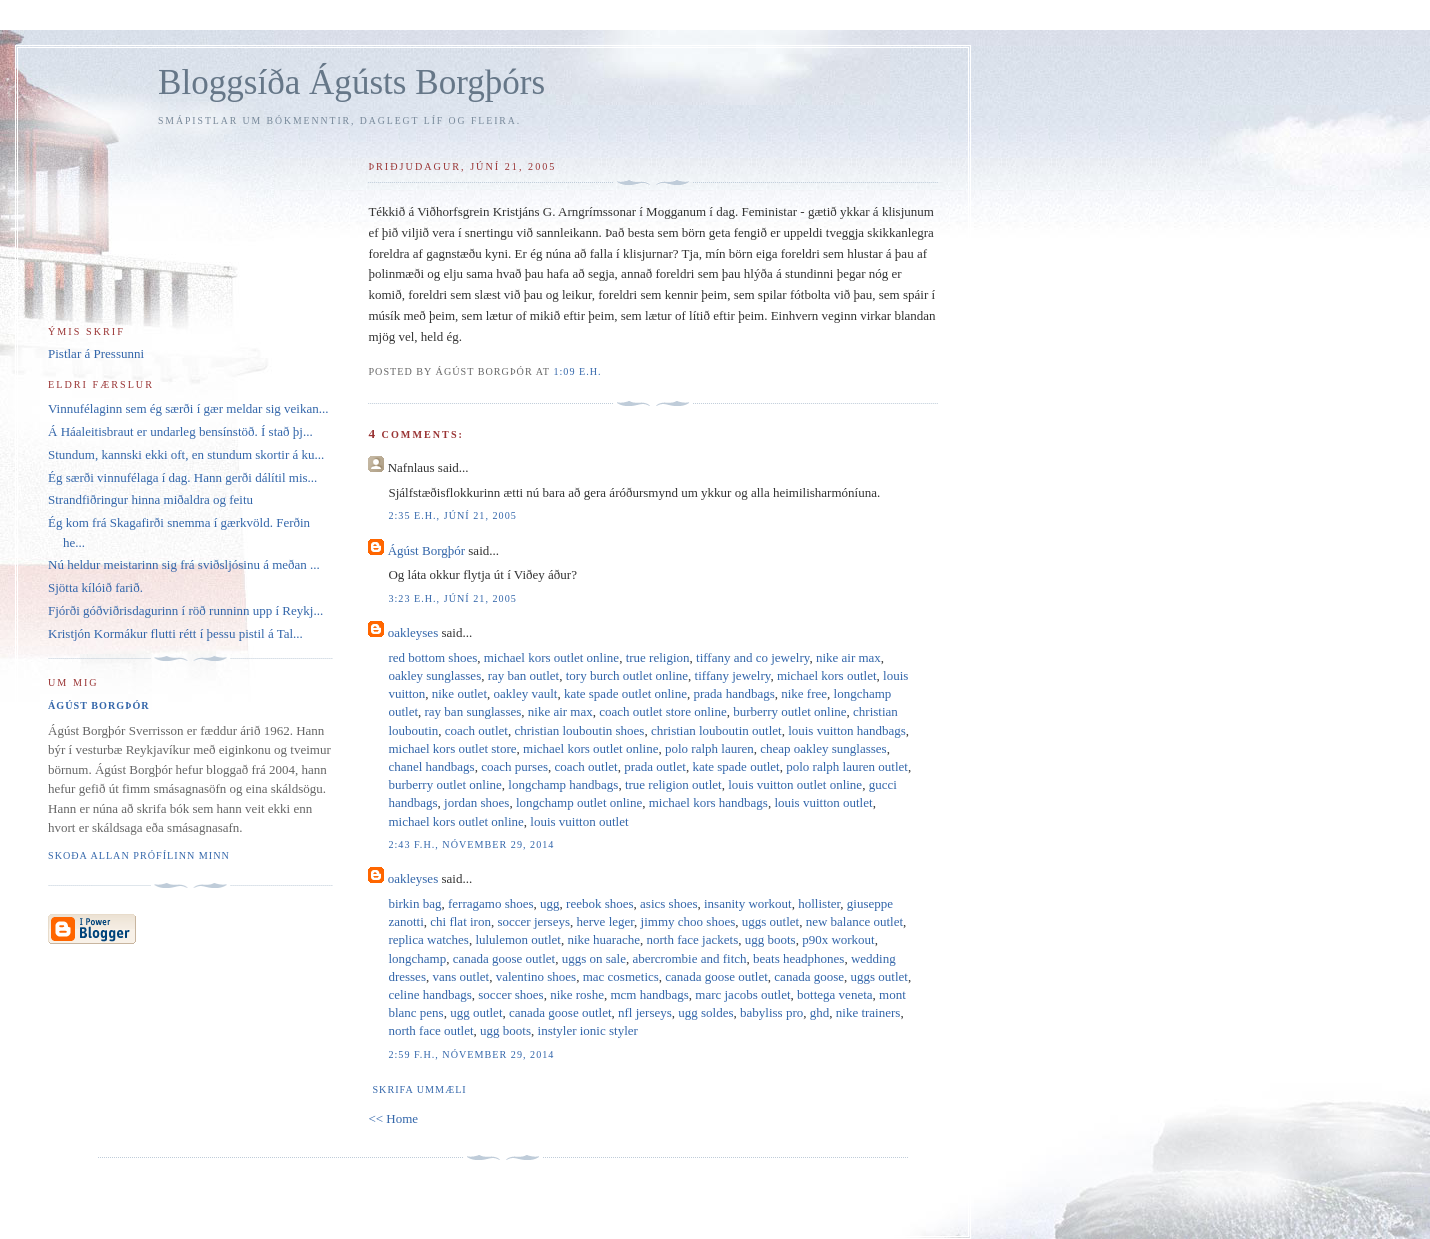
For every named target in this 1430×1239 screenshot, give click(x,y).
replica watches (428, 939)
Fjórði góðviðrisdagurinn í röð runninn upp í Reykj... (185, 610)
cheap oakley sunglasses (823, 748)
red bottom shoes (432, 657)
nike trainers (868, 1012)
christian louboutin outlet (716, 730)
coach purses (514, 766)
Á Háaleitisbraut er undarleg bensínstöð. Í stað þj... (180, 431)
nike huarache (603, 939)
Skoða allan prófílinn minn (139, 855)
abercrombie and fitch (689, 958)
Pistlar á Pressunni (96, 353)
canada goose (809, 976)
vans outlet (460, 976)
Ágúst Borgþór (426, 550)
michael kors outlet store (452, 748)
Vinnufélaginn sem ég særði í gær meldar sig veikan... (188, 408)
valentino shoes (536, 976)
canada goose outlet (504, 958)
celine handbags (429, 994)
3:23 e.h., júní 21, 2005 (452, 598)
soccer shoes (510, 994)
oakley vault (526, 693)
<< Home (393, 1118)
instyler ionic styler (588, 1030)
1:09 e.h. (577, 371)
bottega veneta (834, 994)
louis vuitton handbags (847, 730)
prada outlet (655, 766)
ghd (820, 1012)
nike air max (848, 657)
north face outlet (430, 1030)
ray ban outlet (523, 675)
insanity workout (748, 903)
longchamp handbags (563, 784)
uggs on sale (594, 958)
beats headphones (798, 958)
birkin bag (414, 903)
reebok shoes (600, 903)
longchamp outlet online (579, 802)
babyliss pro (771, 1012)
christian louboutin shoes (579, 730)
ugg (550, 903)
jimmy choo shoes (688, 921)
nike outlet (459, 693)
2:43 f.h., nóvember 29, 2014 (471, 844)
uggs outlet (770, 921)
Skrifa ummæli (419, 1089)
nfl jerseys (645, 1012)
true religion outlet (673, 784)
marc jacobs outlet (742, 994)
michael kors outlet (827, 675)
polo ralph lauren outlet (847, 766)
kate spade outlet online (625, 693)
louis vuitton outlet (823, 802)
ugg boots (770, 939)
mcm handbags (649, 994)
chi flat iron (460, 921)
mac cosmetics (621, 976)
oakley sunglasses (434, 675)
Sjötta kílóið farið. (95, 587)
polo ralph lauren (709, 748)
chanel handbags (431, 766)
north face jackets (693, 939)
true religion (658, 657)
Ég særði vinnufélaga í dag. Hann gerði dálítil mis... (182, 477)
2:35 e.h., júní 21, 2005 (452, 515)
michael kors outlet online (551, 657)
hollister (819, 903)
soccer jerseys (533, 921)
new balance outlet (854, 921)
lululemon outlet (518, 939)
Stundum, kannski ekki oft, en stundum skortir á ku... (186, 454)
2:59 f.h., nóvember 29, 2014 (471, 1054)
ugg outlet (476, 1012)
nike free (804, 693)
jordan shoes (476, 802)
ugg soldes (705, 1012)
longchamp (417, 958)
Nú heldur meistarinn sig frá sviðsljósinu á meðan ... (184, 564)
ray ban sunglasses (473, 711)
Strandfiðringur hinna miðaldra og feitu (150, 499)
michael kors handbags (708, 802)
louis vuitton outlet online (795, 784)
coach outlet (476, 730)
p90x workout (838, 939)
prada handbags (734, 693)
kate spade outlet (735, 766)
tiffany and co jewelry (752, 657)
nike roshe (577, 994)
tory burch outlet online (627, 675)
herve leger (606, 921)
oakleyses (413, 632)
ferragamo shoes (491, 903)
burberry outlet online (789, 711)
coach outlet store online (662, 711)
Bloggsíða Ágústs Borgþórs (351, 82)
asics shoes (668, 903)
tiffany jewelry (733, 675)
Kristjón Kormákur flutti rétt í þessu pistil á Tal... (175, 633)
